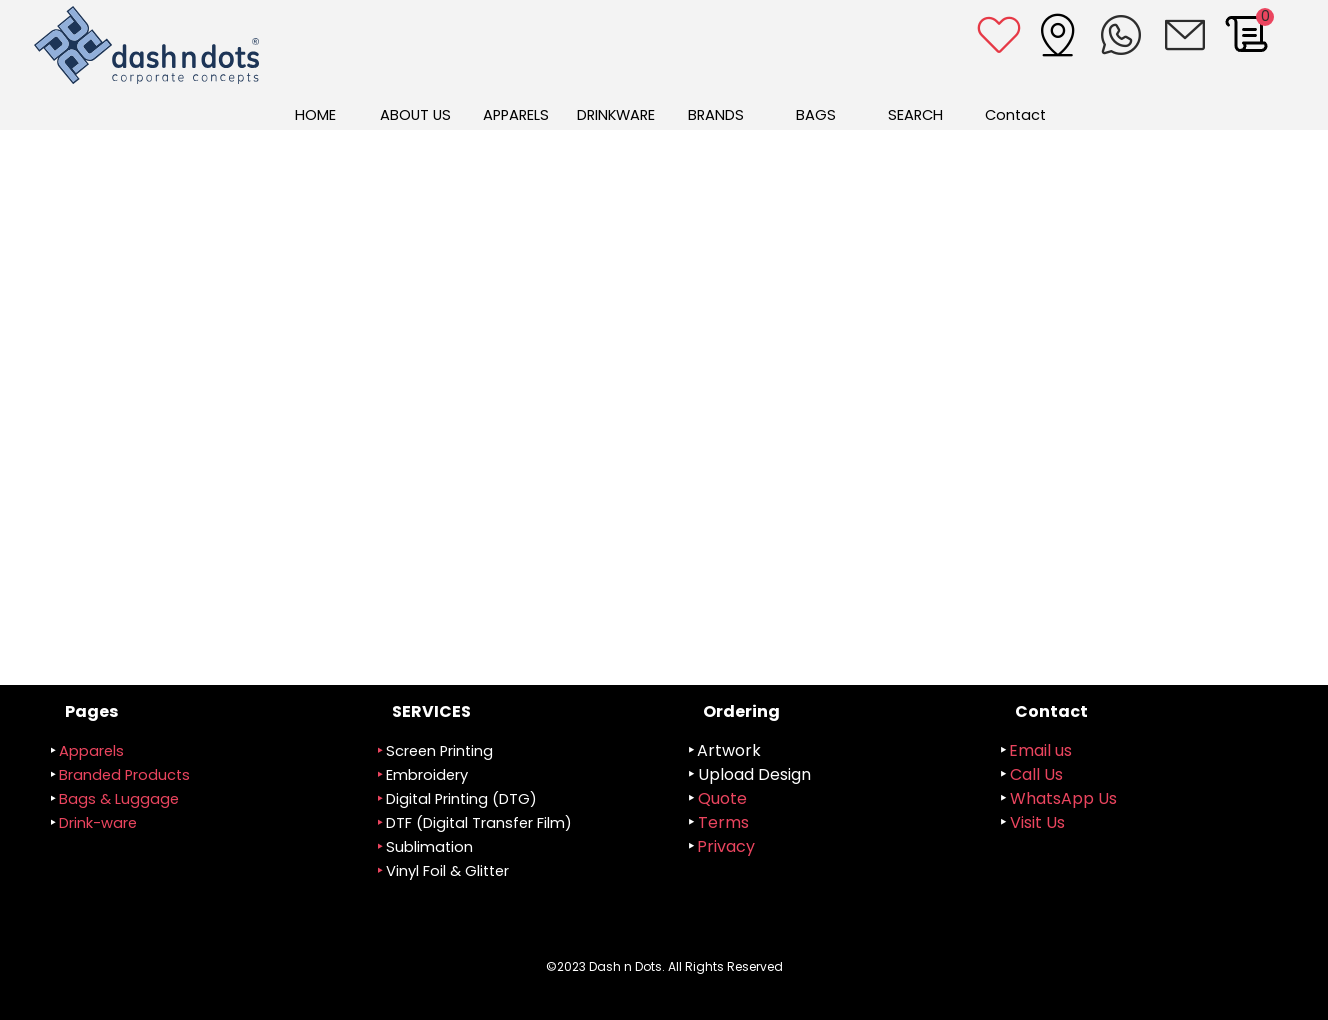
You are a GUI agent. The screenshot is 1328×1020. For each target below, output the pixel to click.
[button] (1185, 35)
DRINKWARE (616, 115)
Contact (1015, 115)
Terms (723, 822)
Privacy (726, 846)
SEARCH (915, 115)
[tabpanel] (517, 803)
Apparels (91, 751)
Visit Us (1037, 822)
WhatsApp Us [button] (1063, 798)
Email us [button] (1040, 750)
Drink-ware (98, 823)
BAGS (816, 115)
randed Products (124, 775)
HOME (315, 115)
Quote (722, 798)
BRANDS (716, 115)
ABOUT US (415, 115)
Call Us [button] (1036, 774)
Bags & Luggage (119, 799)
